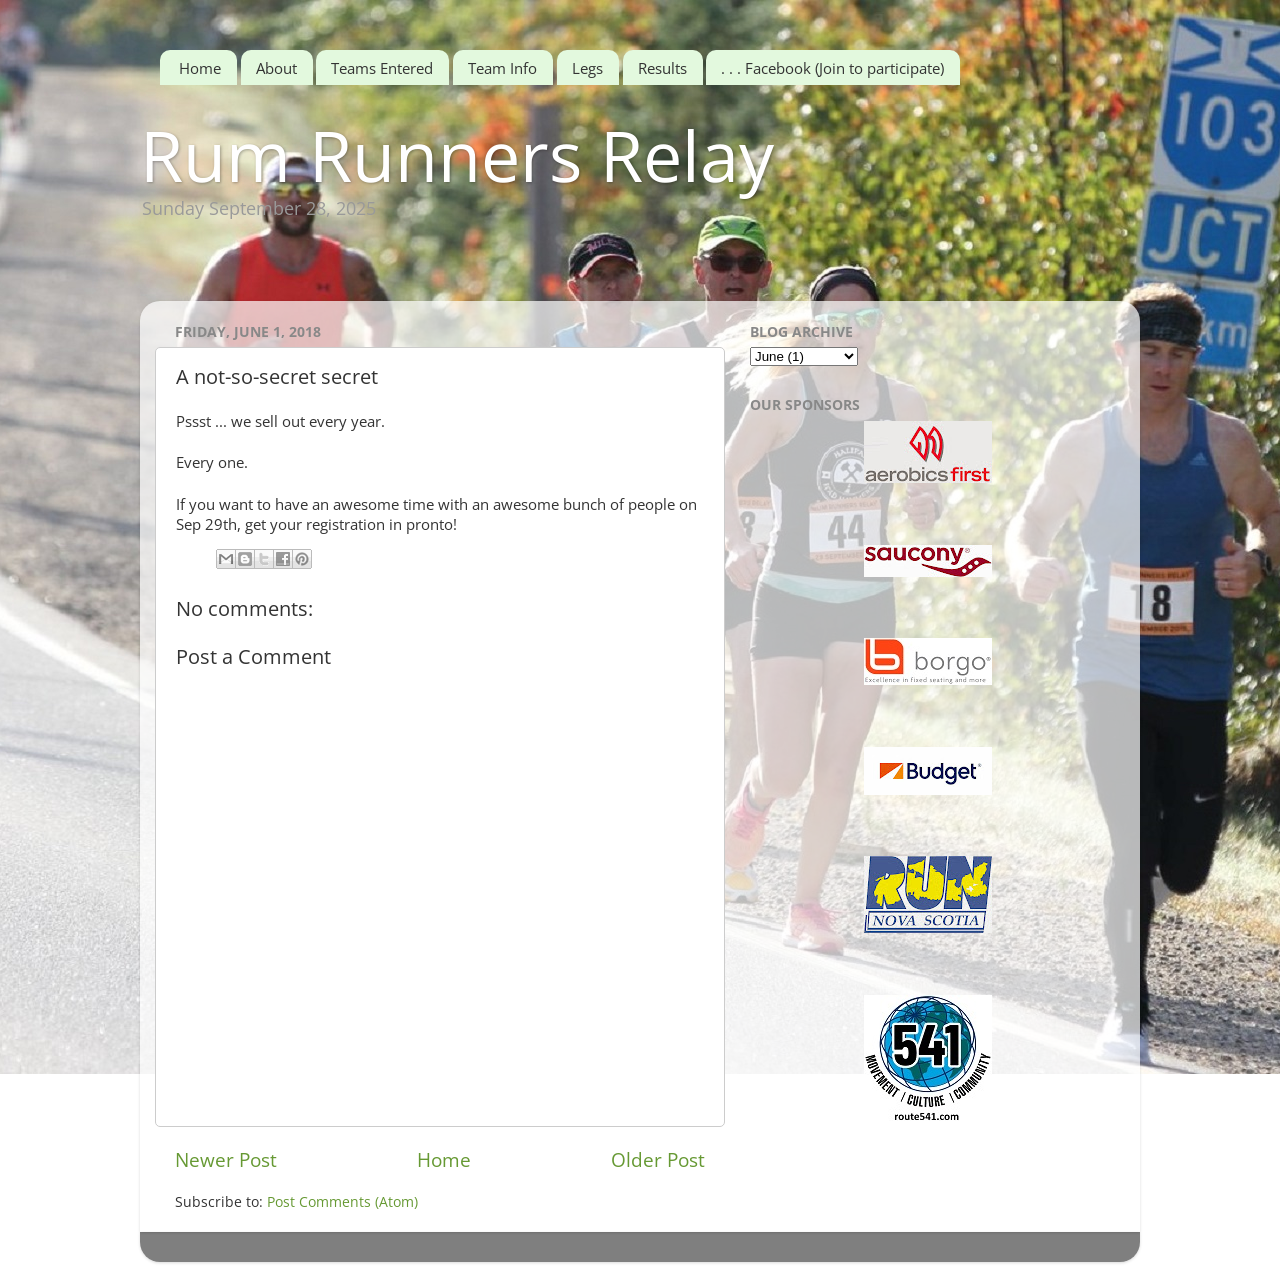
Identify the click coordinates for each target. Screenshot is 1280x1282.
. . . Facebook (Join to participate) (832, 68)
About (276, 68)
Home (200, 68)
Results (662, 68)
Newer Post (226, 1160)
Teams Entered (382, 68)
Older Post (658, 1160)
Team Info (502, 68)
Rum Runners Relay (457, 155)
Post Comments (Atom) (342, 1202)
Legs (587, 68)
